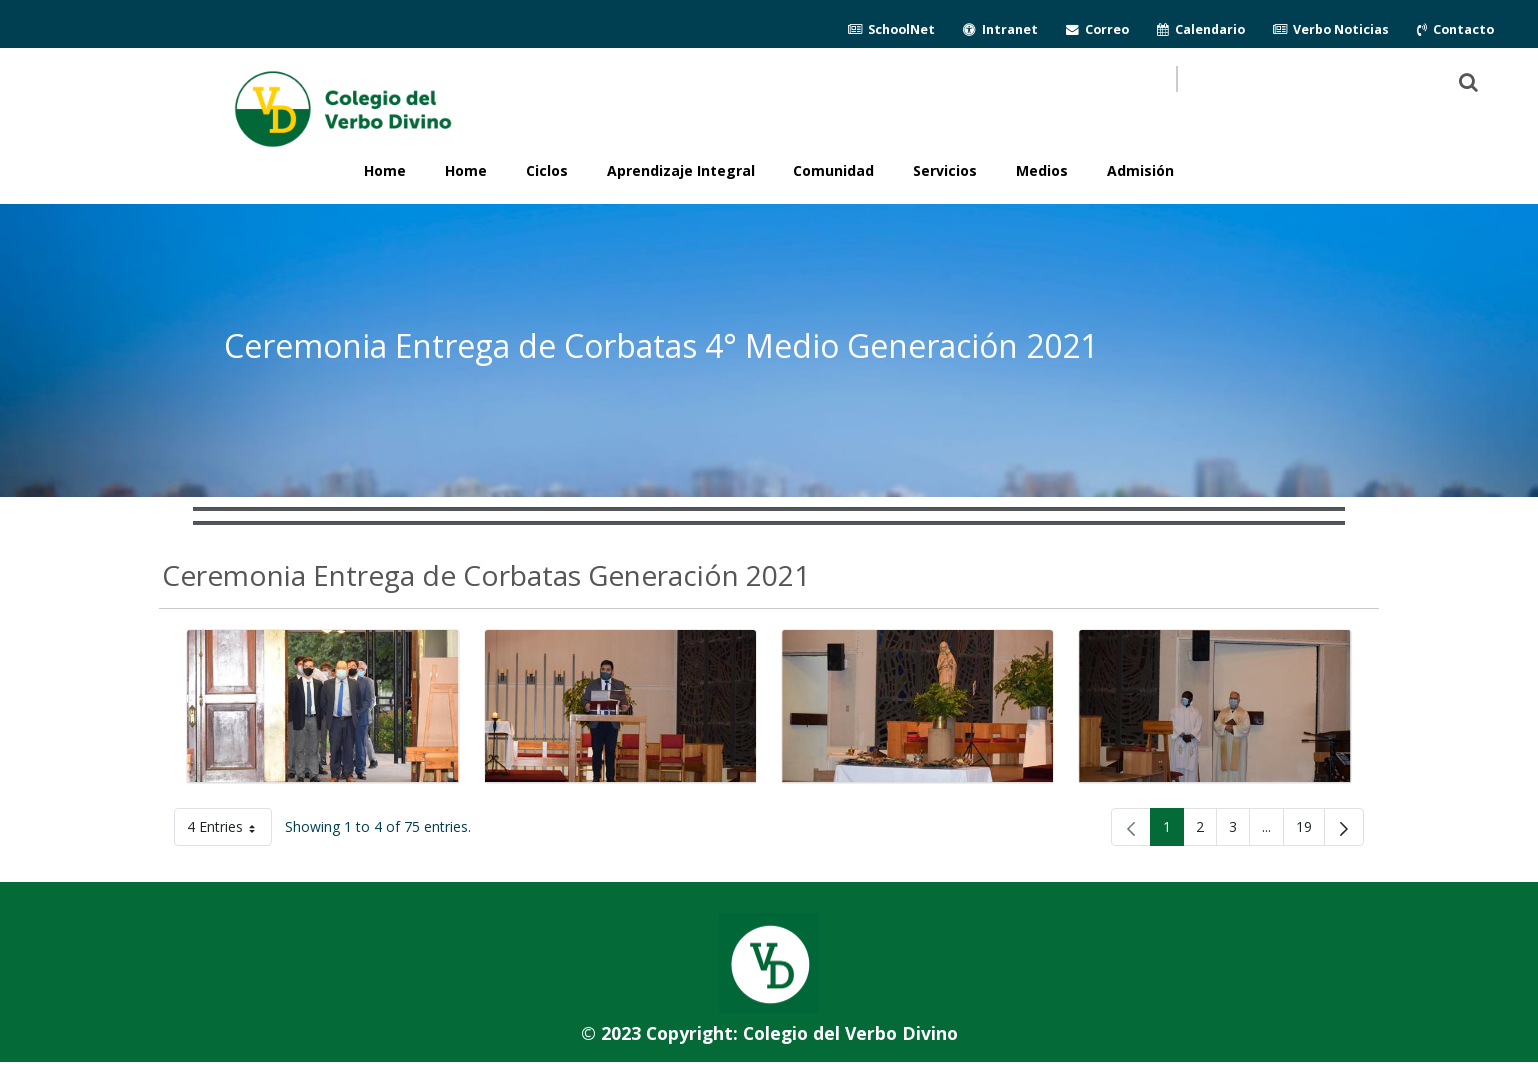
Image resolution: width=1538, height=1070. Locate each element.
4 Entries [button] (229, 830)
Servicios (945, 170)
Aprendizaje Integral (681, 170)
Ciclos (547, 170)
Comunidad (833, 170)
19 (1310, 830)
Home (466, 170)
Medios (1042, 170)
